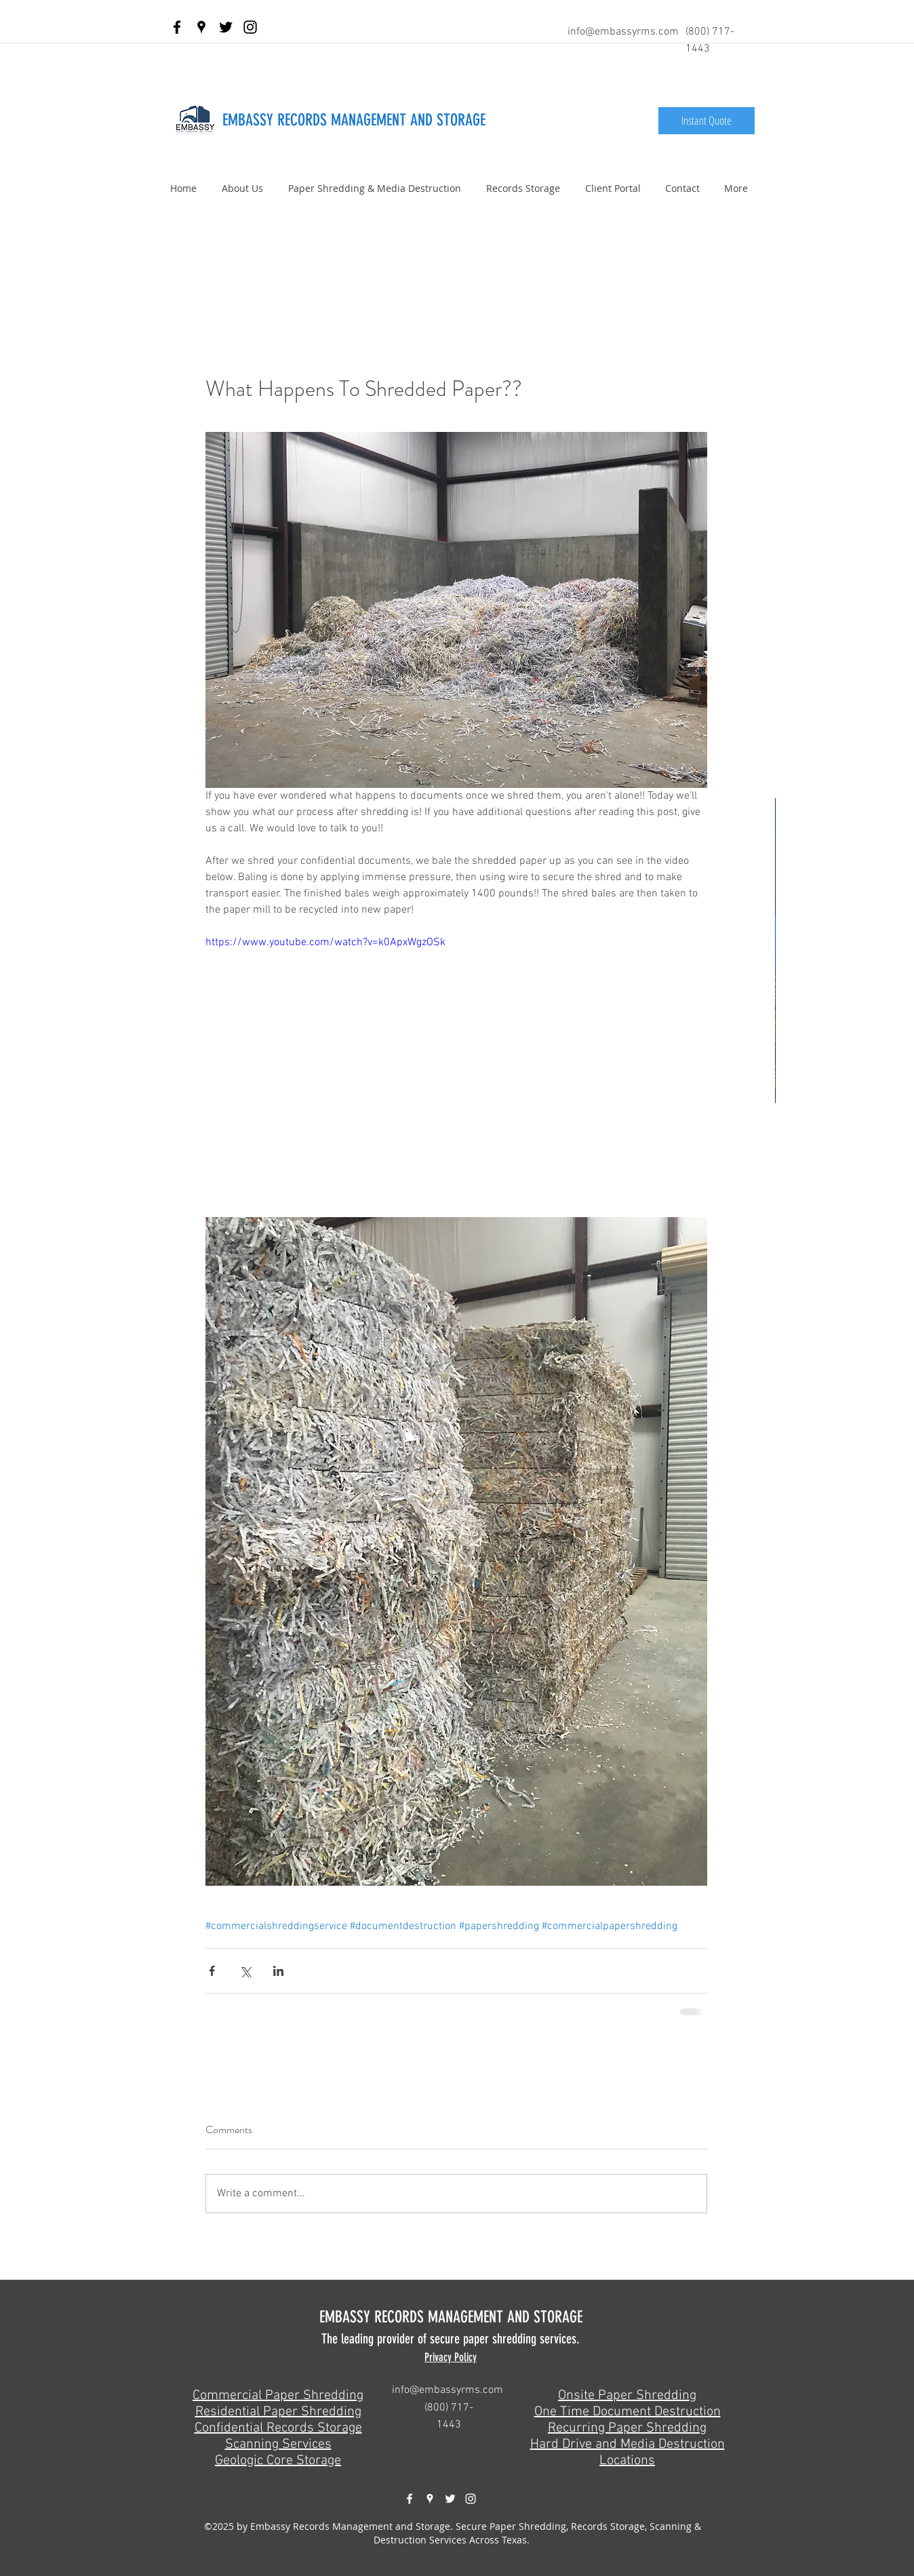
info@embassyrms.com (623, 32)
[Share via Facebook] (211, 1970)
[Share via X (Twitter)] (245, 1970)
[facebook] (177, 27)
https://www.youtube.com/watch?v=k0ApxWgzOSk (325, 942)
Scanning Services (278, 2444)
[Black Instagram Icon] (250, 27)
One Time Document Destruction (627, 2412)
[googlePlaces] (201, 27)
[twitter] (226, 27)
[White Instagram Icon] (470, 2498)
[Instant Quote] (706, 120)
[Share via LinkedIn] (278, 1970)
